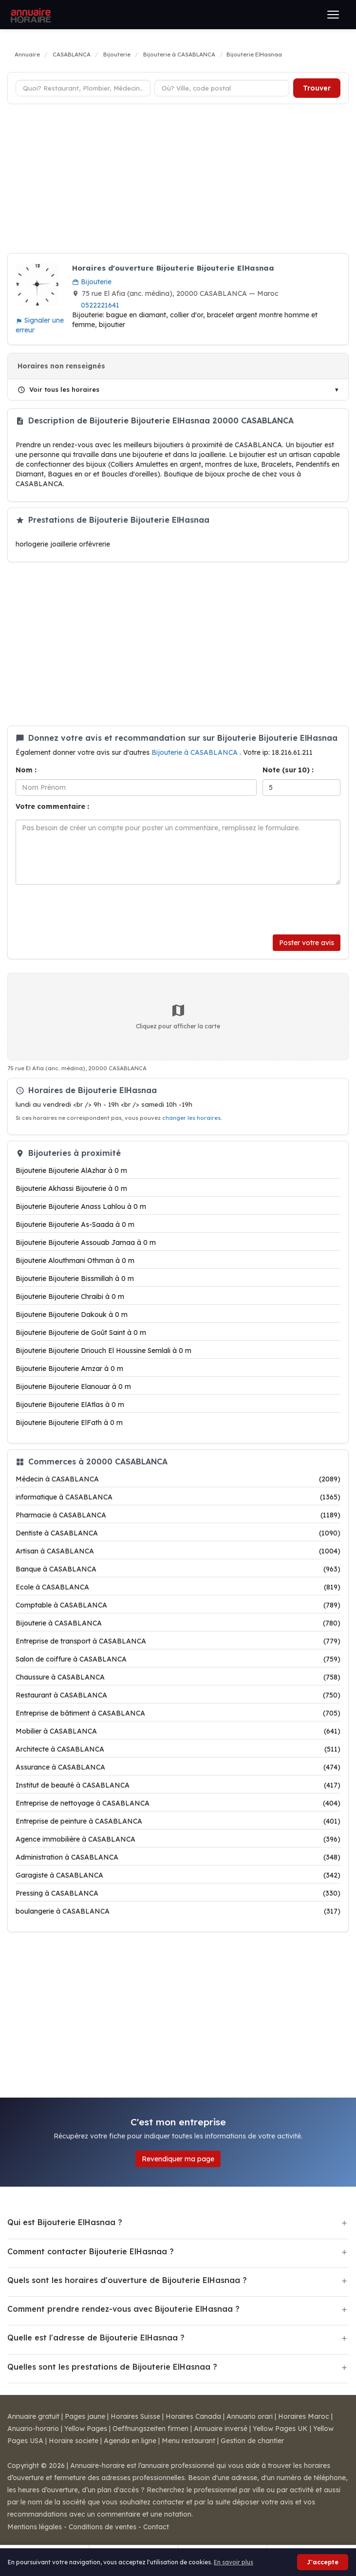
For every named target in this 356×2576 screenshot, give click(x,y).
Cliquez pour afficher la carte (178, 1016)
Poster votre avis (306, 942)
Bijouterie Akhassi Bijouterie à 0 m (71, 1188)
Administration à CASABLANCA (178, 1857)
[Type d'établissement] (83, 88)
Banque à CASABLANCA (178, 1569)
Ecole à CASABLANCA (178, 1587)
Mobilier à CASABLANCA (178, 1731)
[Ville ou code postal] (221, 88)
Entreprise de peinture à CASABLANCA (178, 1821)
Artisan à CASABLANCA (178, 1551)
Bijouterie (92, 281)
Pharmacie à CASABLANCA (178, 1515)
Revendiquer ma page (178, 2159)
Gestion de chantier (252, 2440)
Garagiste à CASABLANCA (178, 1875)
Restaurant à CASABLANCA (178, 1695)
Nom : (26, 770)
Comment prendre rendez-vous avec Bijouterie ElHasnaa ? (123, 2309)
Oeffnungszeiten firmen (150, 2428)
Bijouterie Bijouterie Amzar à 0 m (69, 1368)
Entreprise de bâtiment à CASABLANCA (178, 1713)
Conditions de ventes (102, 2526)
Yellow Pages (85, 2428)
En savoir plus (233, 2562)
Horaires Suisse (135, 2416)
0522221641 (100, 305)
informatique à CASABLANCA (178, 1497)
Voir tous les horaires (58, 389)
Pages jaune (85, 2416)
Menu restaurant (188, 2440)
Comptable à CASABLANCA (178, 1605)
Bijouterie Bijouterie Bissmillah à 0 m (75, 1278)
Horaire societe (73, 2440)
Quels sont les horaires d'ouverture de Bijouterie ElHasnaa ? (127, 2280)
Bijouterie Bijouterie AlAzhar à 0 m (71, 1170)
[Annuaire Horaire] (30, 14)
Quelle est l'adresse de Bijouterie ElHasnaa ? (96, 2337)
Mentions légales (34, 2526)
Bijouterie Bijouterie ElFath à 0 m (69, 1422)
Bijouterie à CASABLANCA (195, 752)
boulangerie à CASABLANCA (178, 1911)
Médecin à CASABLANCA (178, 1479)
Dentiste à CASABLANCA (178, 1533)
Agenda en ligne (130, 2440)
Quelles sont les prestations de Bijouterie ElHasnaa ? (112, 2367)
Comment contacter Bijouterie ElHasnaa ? (90, 2251)
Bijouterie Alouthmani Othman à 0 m (75, 1260)
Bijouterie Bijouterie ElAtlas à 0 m (70, 1404)
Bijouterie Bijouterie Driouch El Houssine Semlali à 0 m (103, 1350)
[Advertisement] (178, 180)
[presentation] (90, 910)
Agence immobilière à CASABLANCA (178, 1839)
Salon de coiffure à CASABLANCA (178, 1659)
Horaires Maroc (303, 2416)
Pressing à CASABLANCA (178, 1893)
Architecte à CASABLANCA (178, 1749)
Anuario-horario (33, 2428)
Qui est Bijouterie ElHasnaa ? (64, 2222)
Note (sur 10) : (288, 770)
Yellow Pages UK (280, 2428)
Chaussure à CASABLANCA (178, 1677)
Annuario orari (249, 2416)
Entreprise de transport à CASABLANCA (178, 1641)
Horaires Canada (193, 2416)
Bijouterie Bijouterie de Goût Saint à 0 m (81, 1332)
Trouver (317, 88)
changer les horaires (191, 1117)
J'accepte (322, 2562)
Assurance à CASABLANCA (178, 1767)
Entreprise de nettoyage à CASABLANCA (178, 1803)
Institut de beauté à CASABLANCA (178, 1785)
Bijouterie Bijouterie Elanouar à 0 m (73, 1386)
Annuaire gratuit (33, 2416)
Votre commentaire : (52, 806)
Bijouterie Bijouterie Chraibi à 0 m (70, 1296)
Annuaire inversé (220, 2428)
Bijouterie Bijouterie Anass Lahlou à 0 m (81, 1206)
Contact (156, 2526)
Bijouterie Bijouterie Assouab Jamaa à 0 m (86, 1242)
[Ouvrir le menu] (333, 14)
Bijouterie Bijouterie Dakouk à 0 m (72, 1314)
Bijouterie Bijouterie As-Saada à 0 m (75, 1224)
